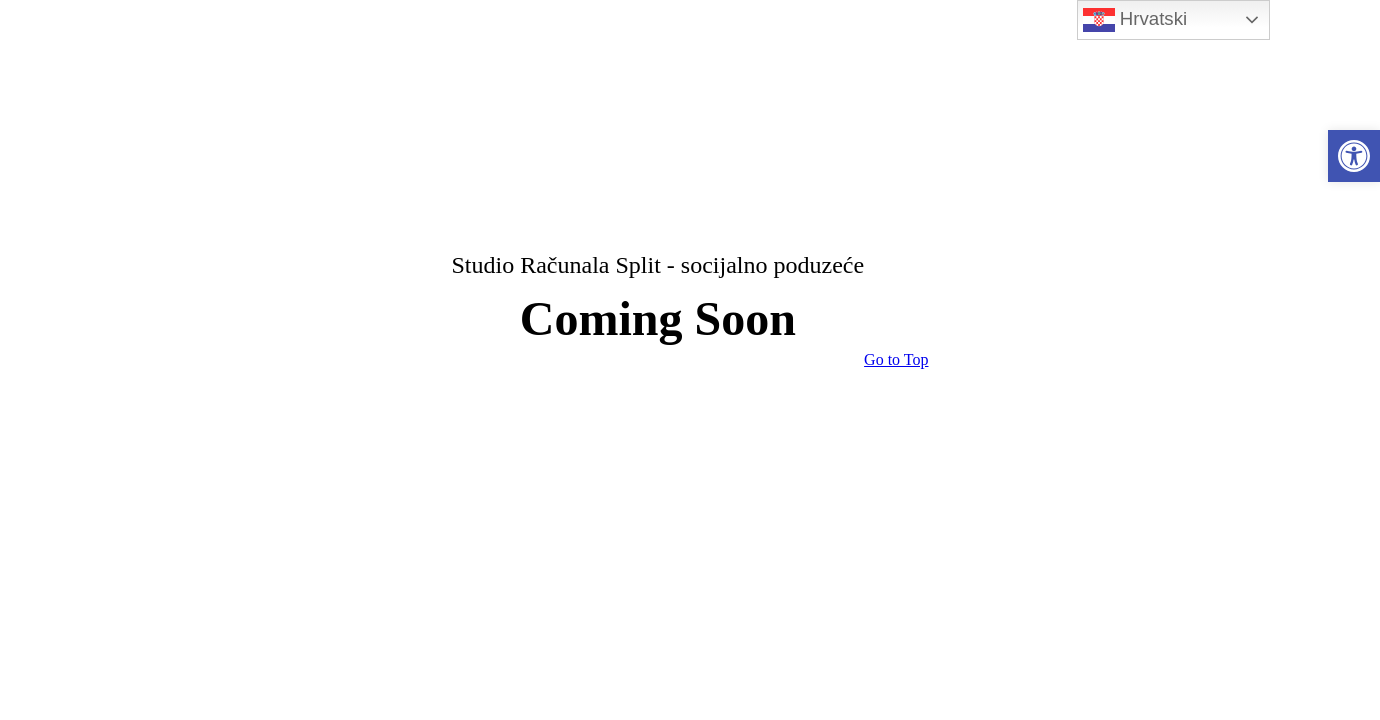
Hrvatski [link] (1135, 20)
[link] (1354, 156)
